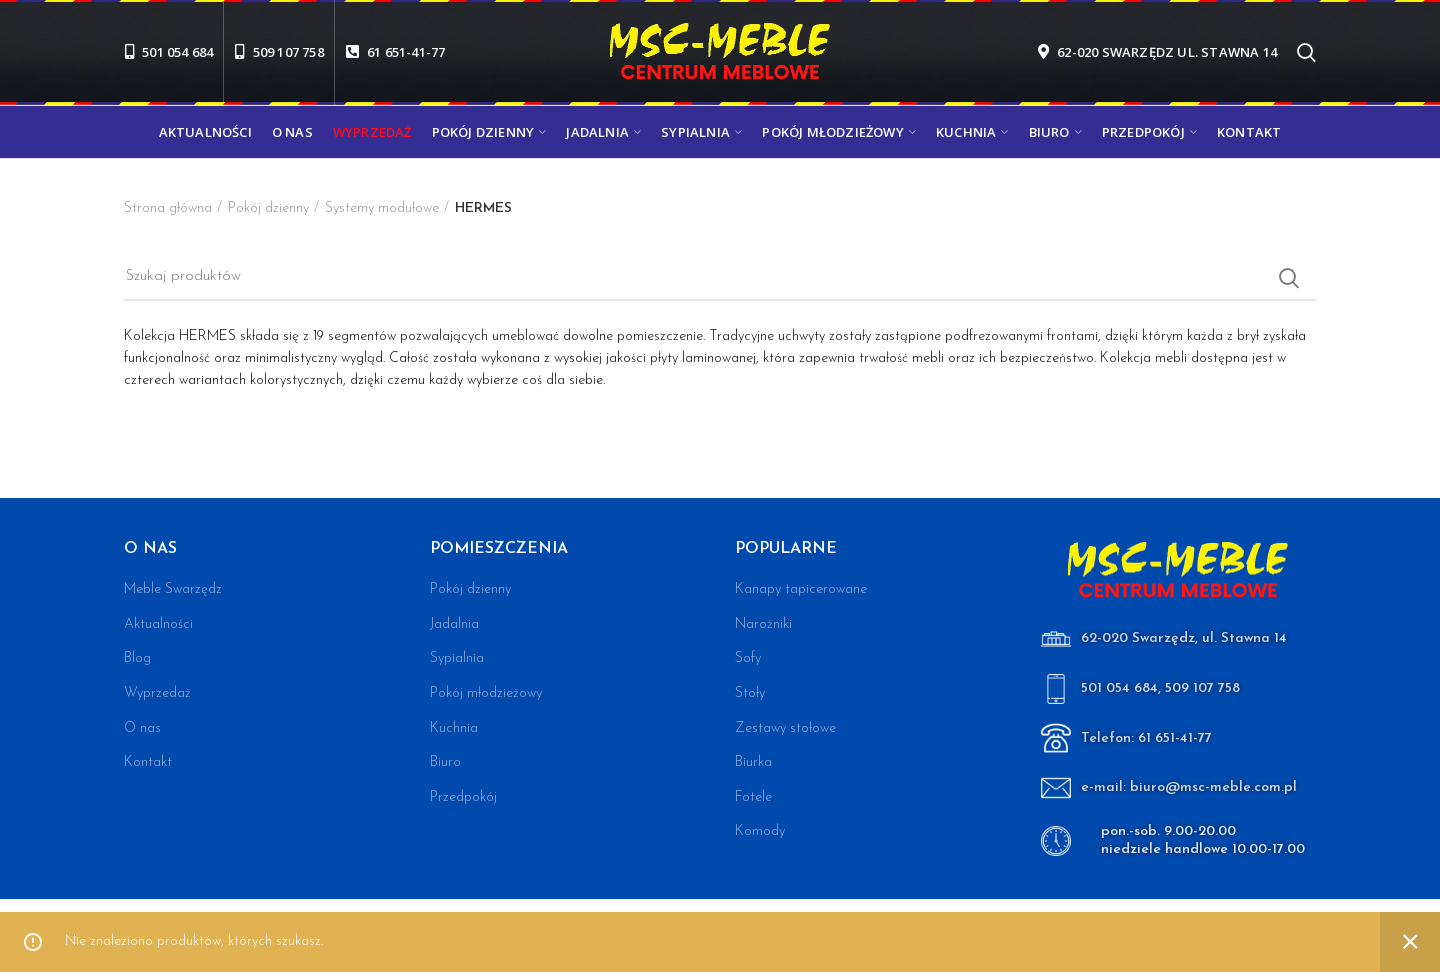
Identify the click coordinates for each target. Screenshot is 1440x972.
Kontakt (148, 762)
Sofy (748, 658)
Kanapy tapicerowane (801, 589)
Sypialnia (457, 658)
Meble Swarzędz (173, 589)
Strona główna (168, 208)
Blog (137, 658)
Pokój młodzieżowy (486, 693)
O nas (142, 728)
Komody (760, 831)
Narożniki (763, 624)
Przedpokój (463, 797)
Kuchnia (454, 728)
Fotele (753, 797)
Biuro (445, 762)
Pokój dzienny (268, 208)
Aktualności (158, 624)
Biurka (753, 762)
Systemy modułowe (382, 208)
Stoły (750, 693)
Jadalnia (454, 624)
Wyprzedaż (157, 693)
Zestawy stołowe (785, 728)
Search (1289, 278)
